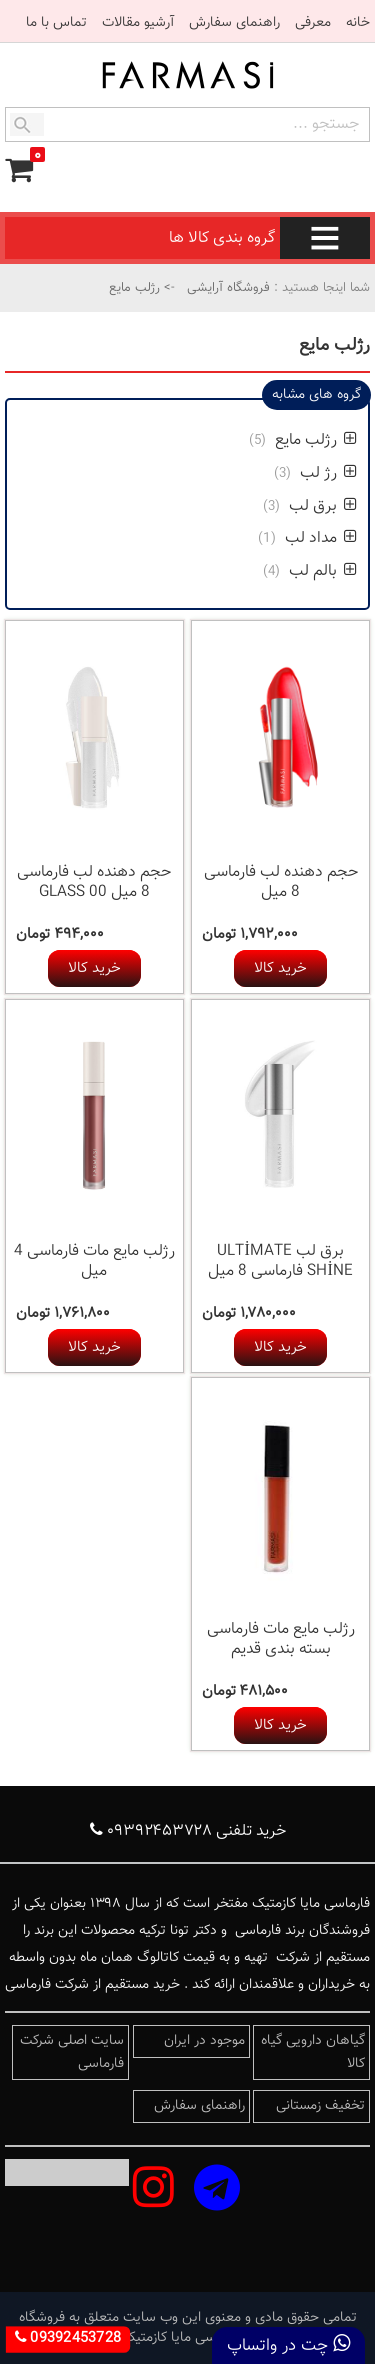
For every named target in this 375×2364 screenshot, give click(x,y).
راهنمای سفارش (234, 23)
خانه (358, 23)
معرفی (313, 23)
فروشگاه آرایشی (226, 288)
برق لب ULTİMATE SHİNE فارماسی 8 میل (280, 1261)
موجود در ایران (204, 2041)
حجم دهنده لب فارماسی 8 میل (281, 882)
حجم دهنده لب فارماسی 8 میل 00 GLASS (94, 882)
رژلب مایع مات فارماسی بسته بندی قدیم (281, 1639)
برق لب (321, 506)
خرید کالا (280, 968)
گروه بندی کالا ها (269, 238)
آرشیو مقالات (138, 23)
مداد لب (319, 538)
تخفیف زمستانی (320, 2106)
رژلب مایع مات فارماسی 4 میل (94, 1261)
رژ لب (326, 473)
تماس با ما (56, 23)
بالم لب (321, 571)
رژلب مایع (314, 440)
